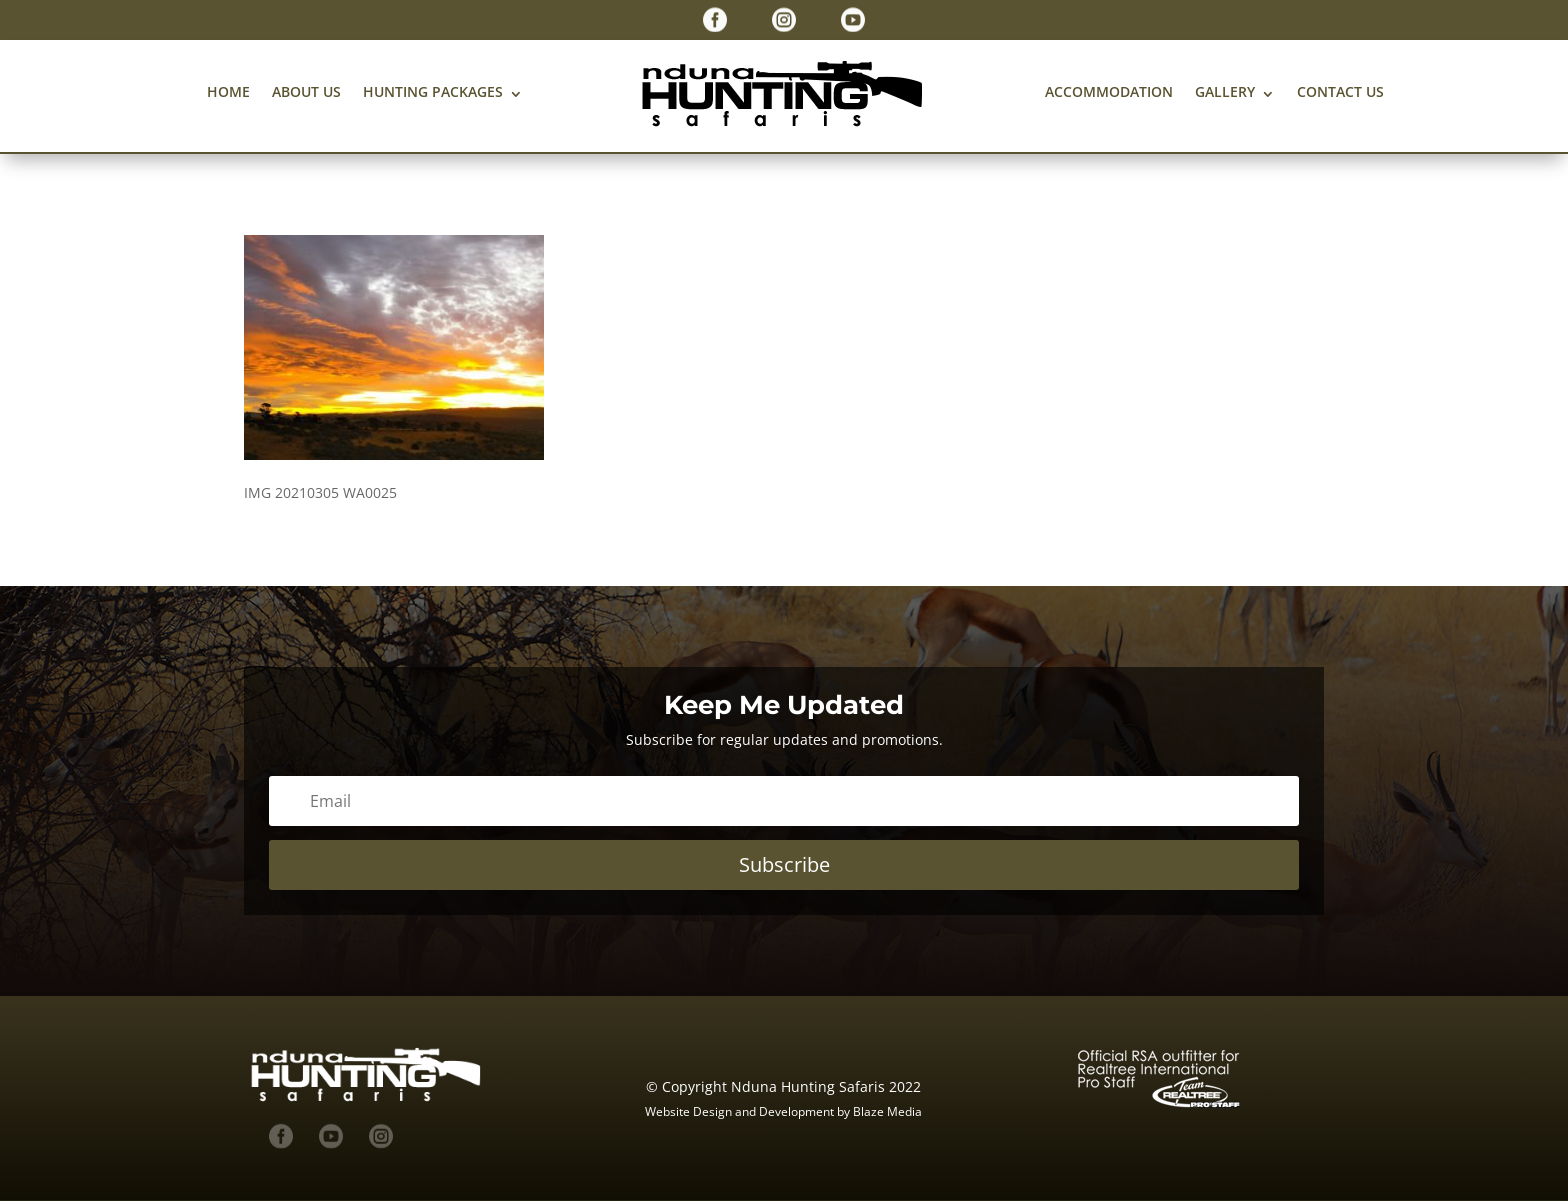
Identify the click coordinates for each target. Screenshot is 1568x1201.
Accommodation (1109, 91)
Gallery (1225, 91)
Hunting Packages (433, 91)
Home (228, 91)
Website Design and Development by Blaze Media (783, 1111)
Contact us (1340, 91)
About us (306, 91)
